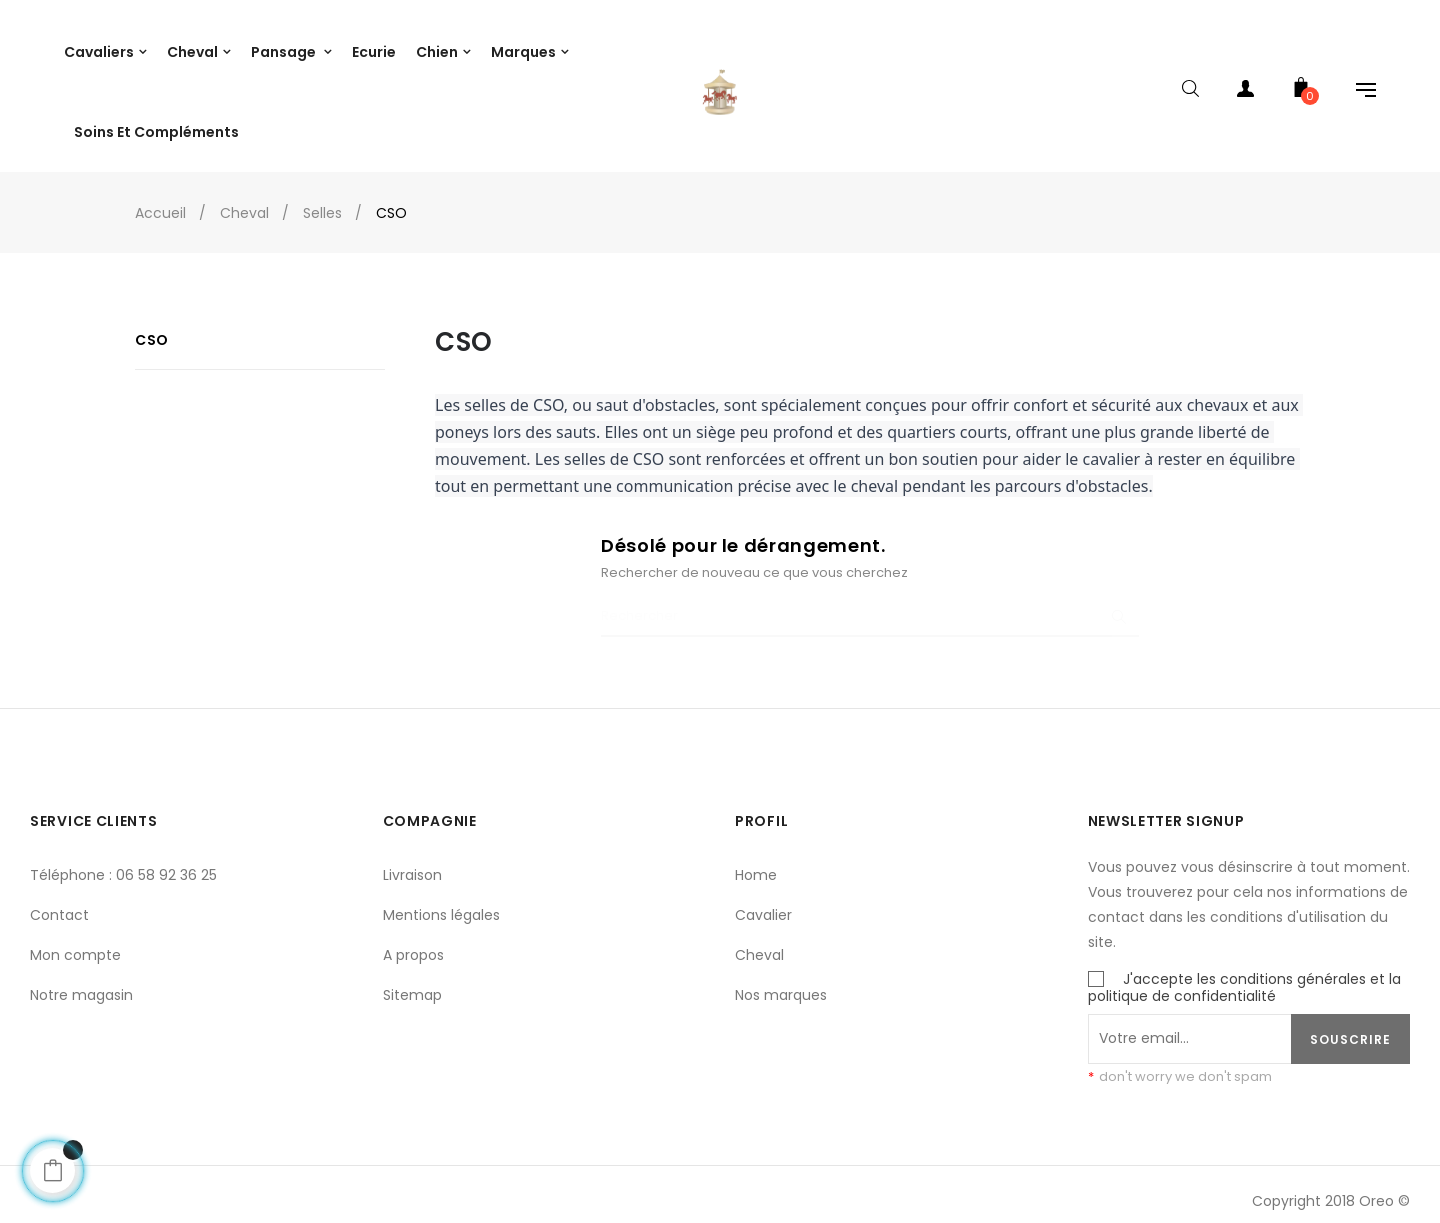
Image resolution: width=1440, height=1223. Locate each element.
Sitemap (412, 982)
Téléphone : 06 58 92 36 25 (123, 862)
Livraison (412, 862)
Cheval (759, 942)
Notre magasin (81, 982)
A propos (413, 942)
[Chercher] (870, 605)
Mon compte (75, 942)
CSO (152, 328)
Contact (59, 902)
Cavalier (763, 902)
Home (756, 862)
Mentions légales (441, 902)
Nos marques (781, 982)
